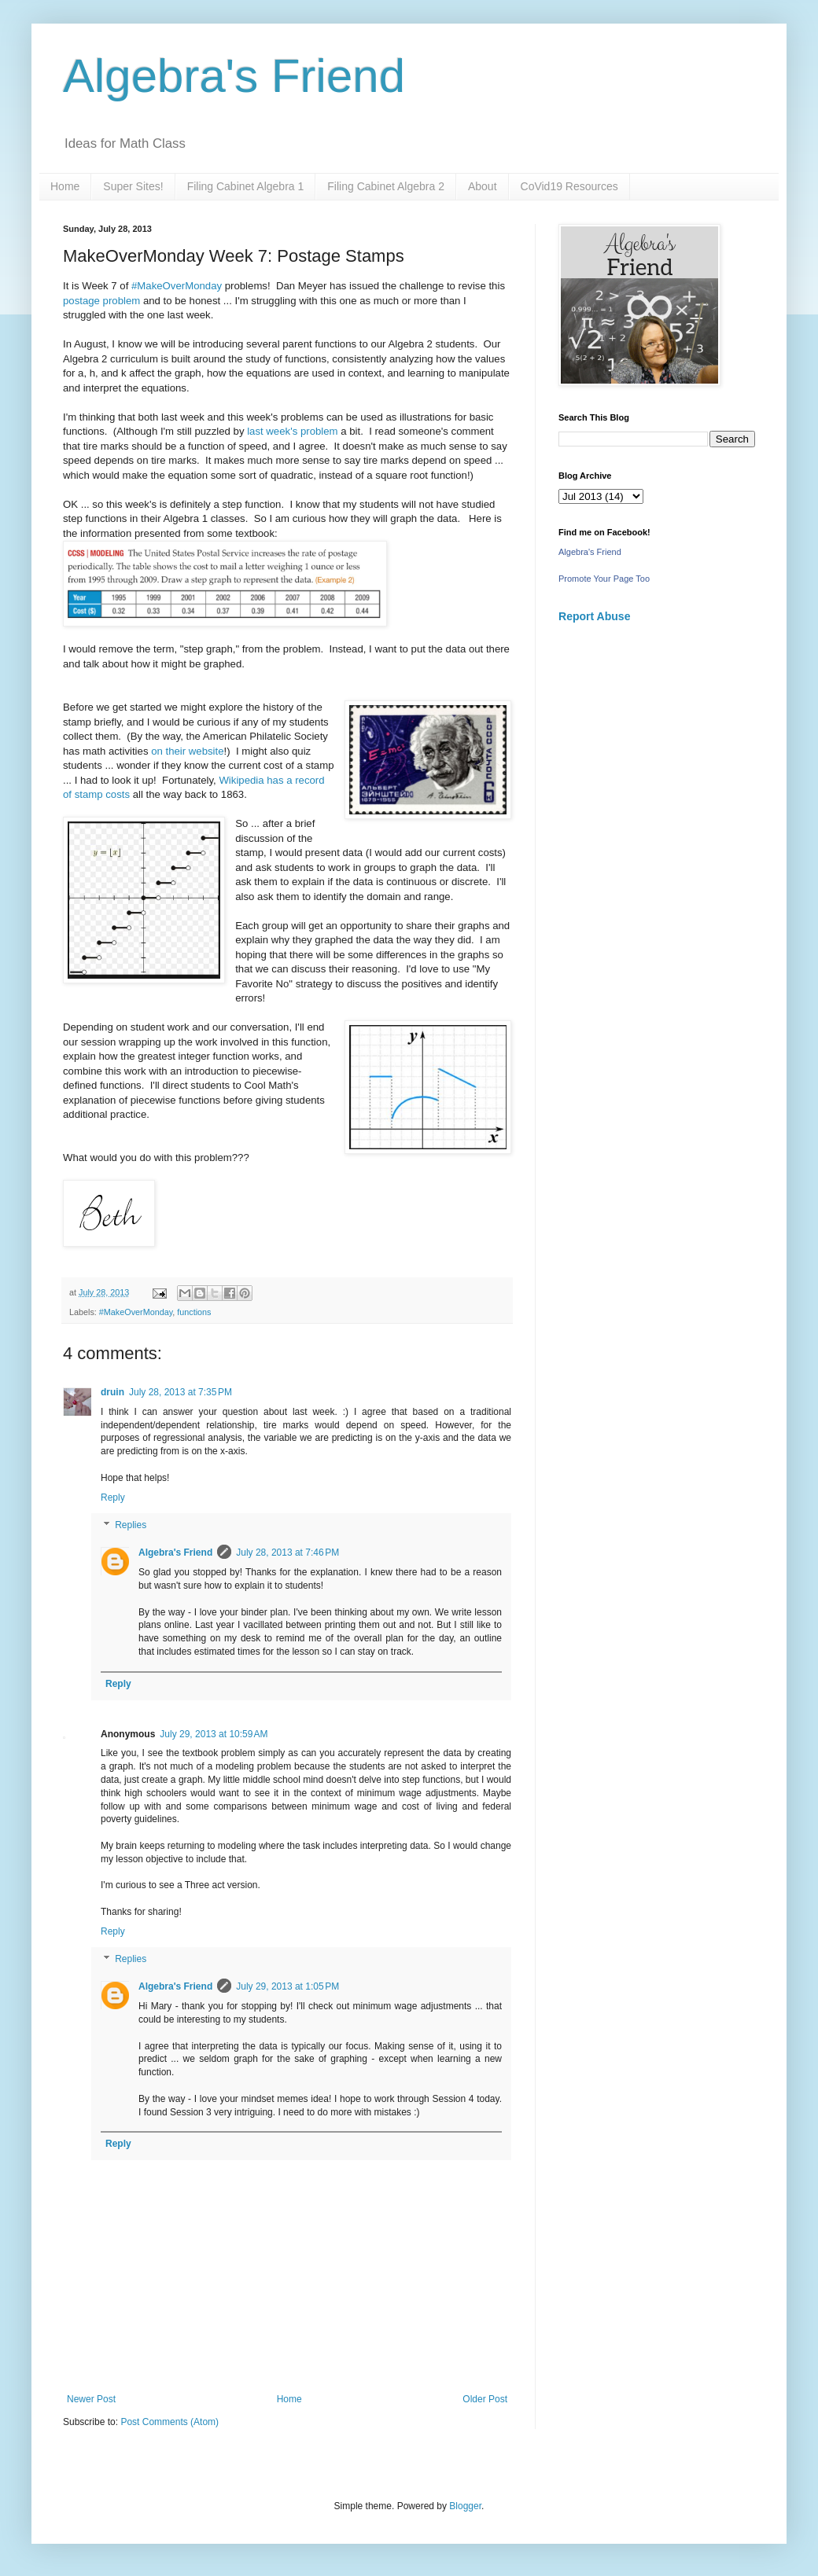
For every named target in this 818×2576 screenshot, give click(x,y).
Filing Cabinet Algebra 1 (245, 186)
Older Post (484, 2399)
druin (112, 1392)
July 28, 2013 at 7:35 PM (180, 1392)
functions (194, 1312)
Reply (113, 1497)
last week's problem (292, 431)
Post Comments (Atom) (169, 2421)
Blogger (465, 2506)
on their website (187, 751)
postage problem (101, 301)
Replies (130, 1525)
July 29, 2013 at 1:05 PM (287, 1986)
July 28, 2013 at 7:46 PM (287, 1552)
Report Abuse (594, 616)
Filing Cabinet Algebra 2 (385, 186)
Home (64, 186)
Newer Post (91, 2399)
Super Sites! (133, 186)
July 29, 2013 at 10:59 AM (213, 1734)
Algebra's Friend (234, 76)
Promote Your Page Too (604, 578)
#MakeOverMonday (176, 286)
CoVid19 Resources (569, 186)
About (482, 186)
